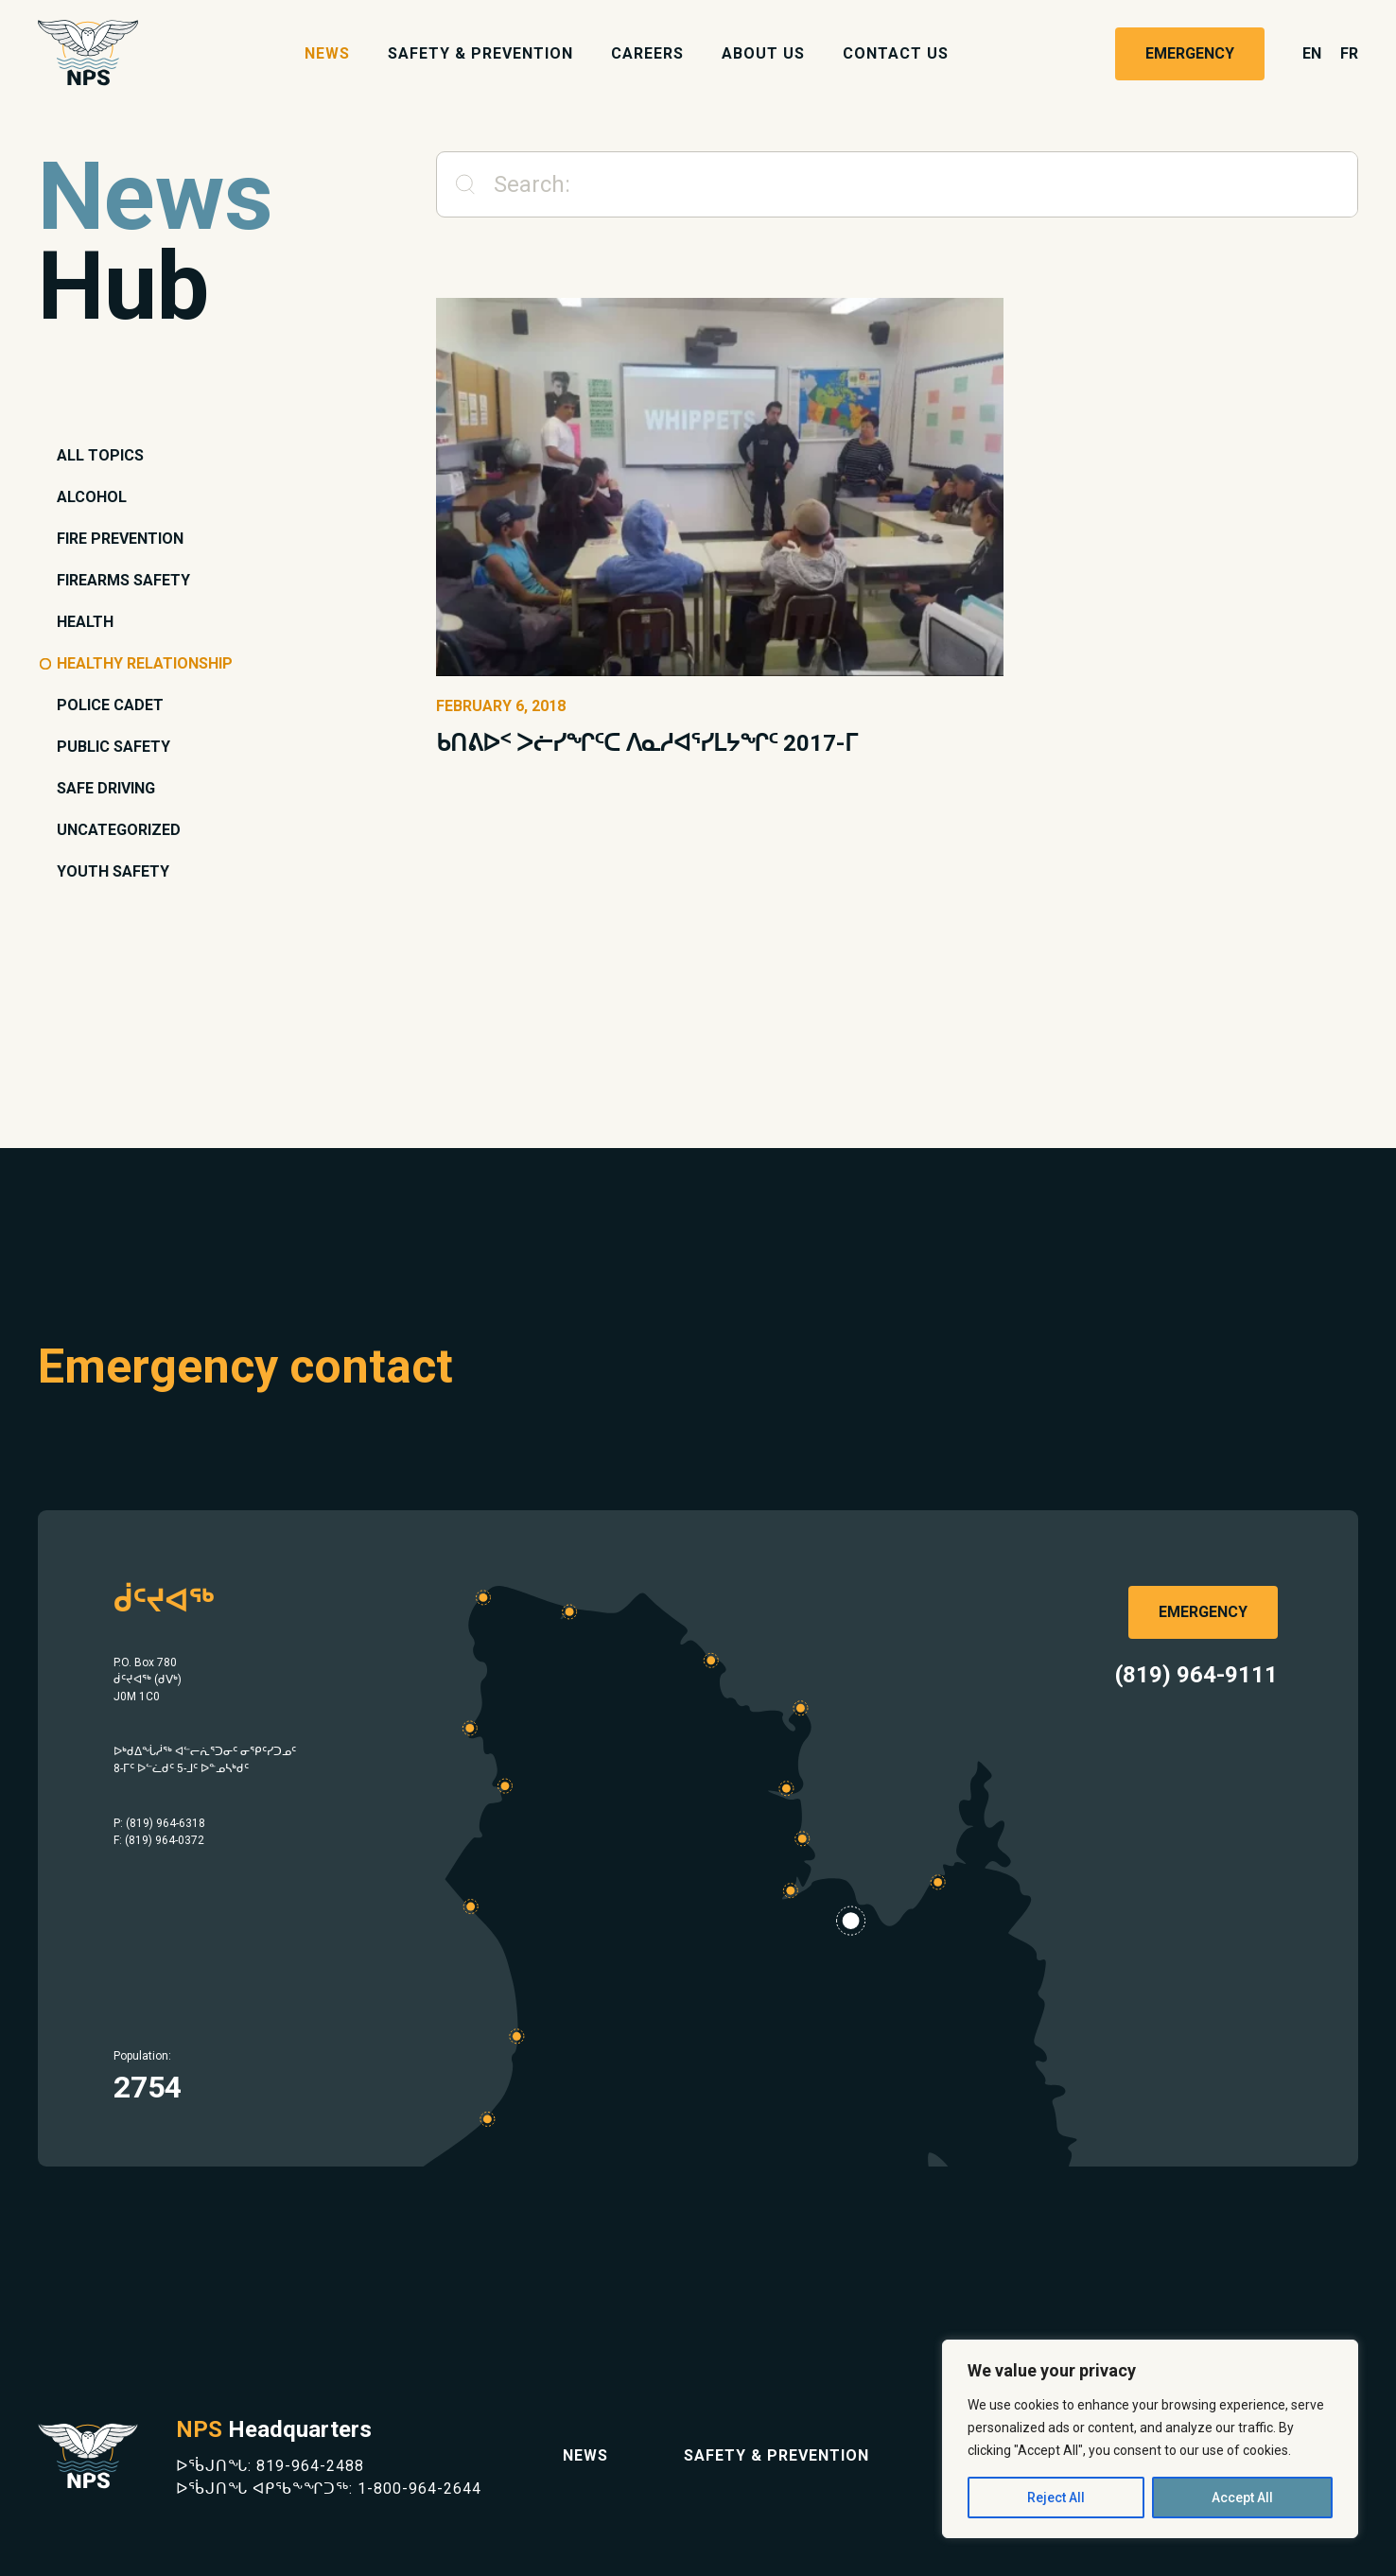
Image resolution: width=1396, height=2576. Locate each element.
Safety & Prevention (480, 53)
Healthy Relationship (145, 663)
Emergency (1189, 53)
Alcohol (92, 497)
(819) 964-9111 (1196, 1675)
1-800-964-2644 (419, 2489)
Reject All (1056, 2497)
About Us (763, 53)
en (1311, 53)
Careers (647, 53)
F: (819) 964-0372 (158, 1840)
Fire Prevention (120, 539)
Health (85, 622)
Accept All (1242, 2497)
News (327, 53)
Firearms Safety (123, 580)
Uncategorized (119, 830)
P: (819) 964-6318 (159, 1823)
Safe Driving (106, 788)
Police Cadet (110, 705)
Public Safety (113, 747)
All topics (100, 455)
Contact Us (896, 53)
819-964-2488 (310, 2466)
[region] (1150, 2439)
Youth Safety (113, 871)
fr (1349, 53)
